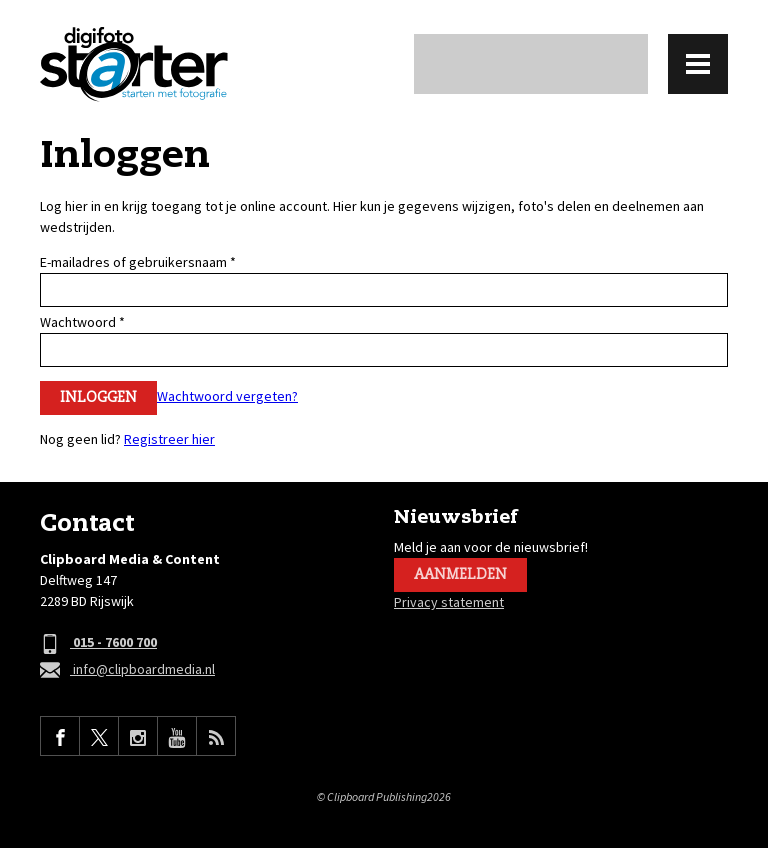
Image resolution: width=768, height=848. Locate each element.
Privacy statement (449, 602)
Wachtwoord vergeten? (227, 396)
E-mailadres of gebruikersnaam (138, 262)
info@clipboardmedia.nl (127, 670)
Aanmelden (460, 575)
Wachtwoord (82, 322)
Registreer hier (169, 439)
